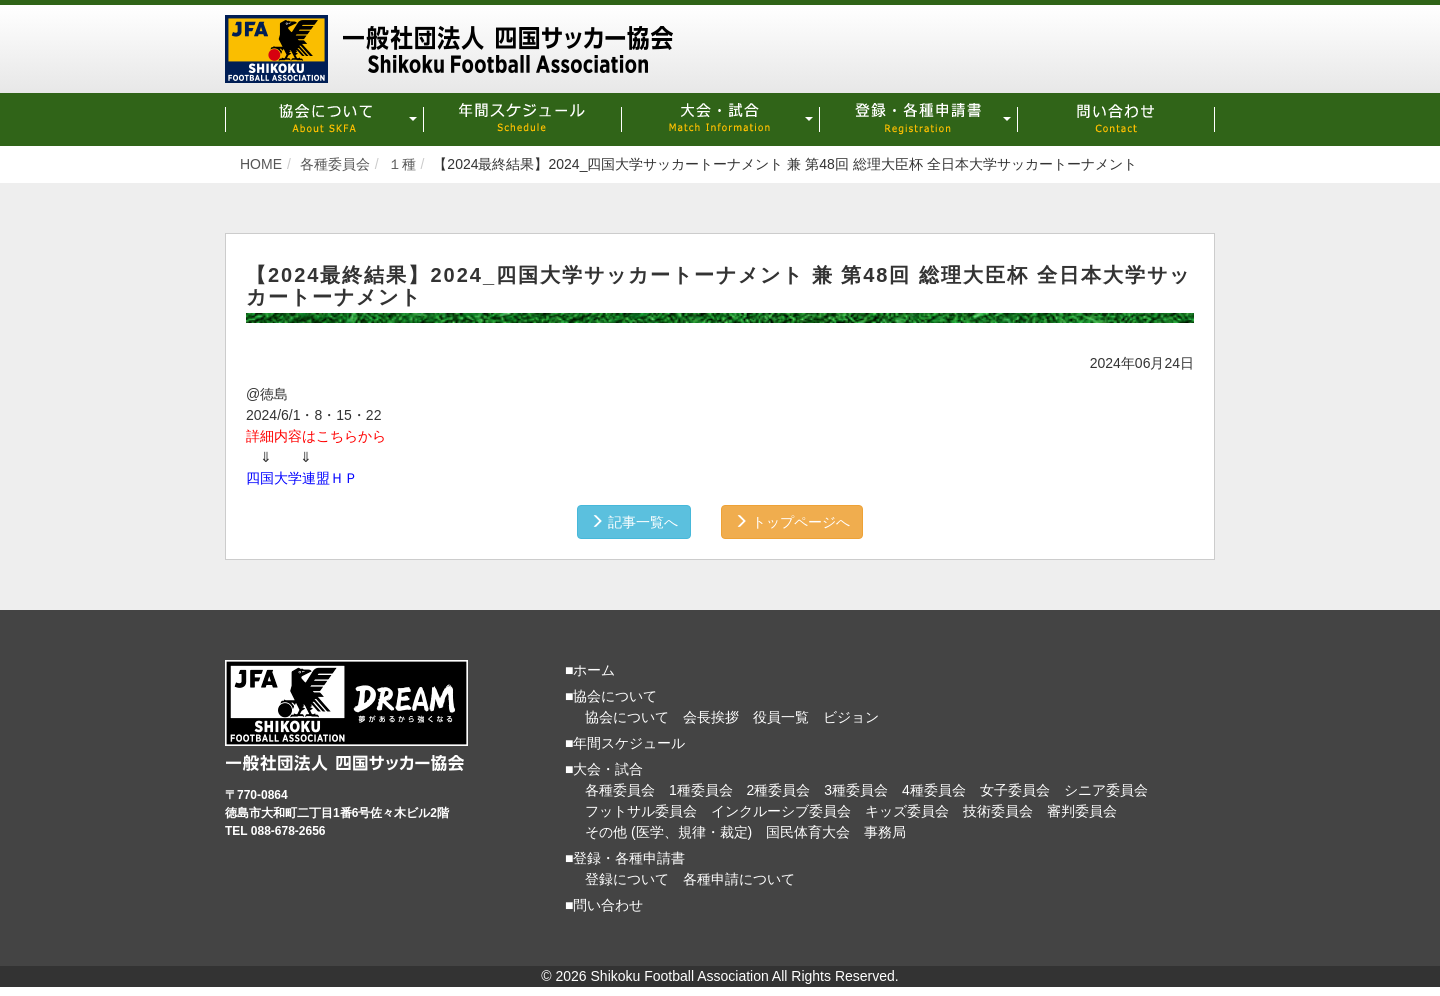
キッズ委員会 (907, 810)
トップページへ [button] (794, 521)
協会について (627, 716)
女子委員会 (1015, 789)
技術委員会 (998, 810)
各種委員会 (620, 789)
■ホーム (590, 669)
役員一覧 (781, 716)
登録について (627, 878)
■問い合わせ (604, 904)
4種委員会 (934, 789)
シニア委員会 (1106, 789)
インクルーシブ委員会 (781, 810)
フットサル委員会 (641, 810)
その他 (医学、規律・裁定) (668, 831)
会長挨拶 (711, 716)
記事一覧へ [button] (632, 521)
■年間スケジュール (625, 742)
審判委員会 (1082, 810)
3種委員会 (856, 789)
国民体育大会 (808, 831)
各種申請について (739, 878)
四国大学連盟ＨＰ (302, 477)
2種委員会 (779, 789)
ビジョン (851, 716)
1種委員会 (701, 789)
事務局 (885, 831)
